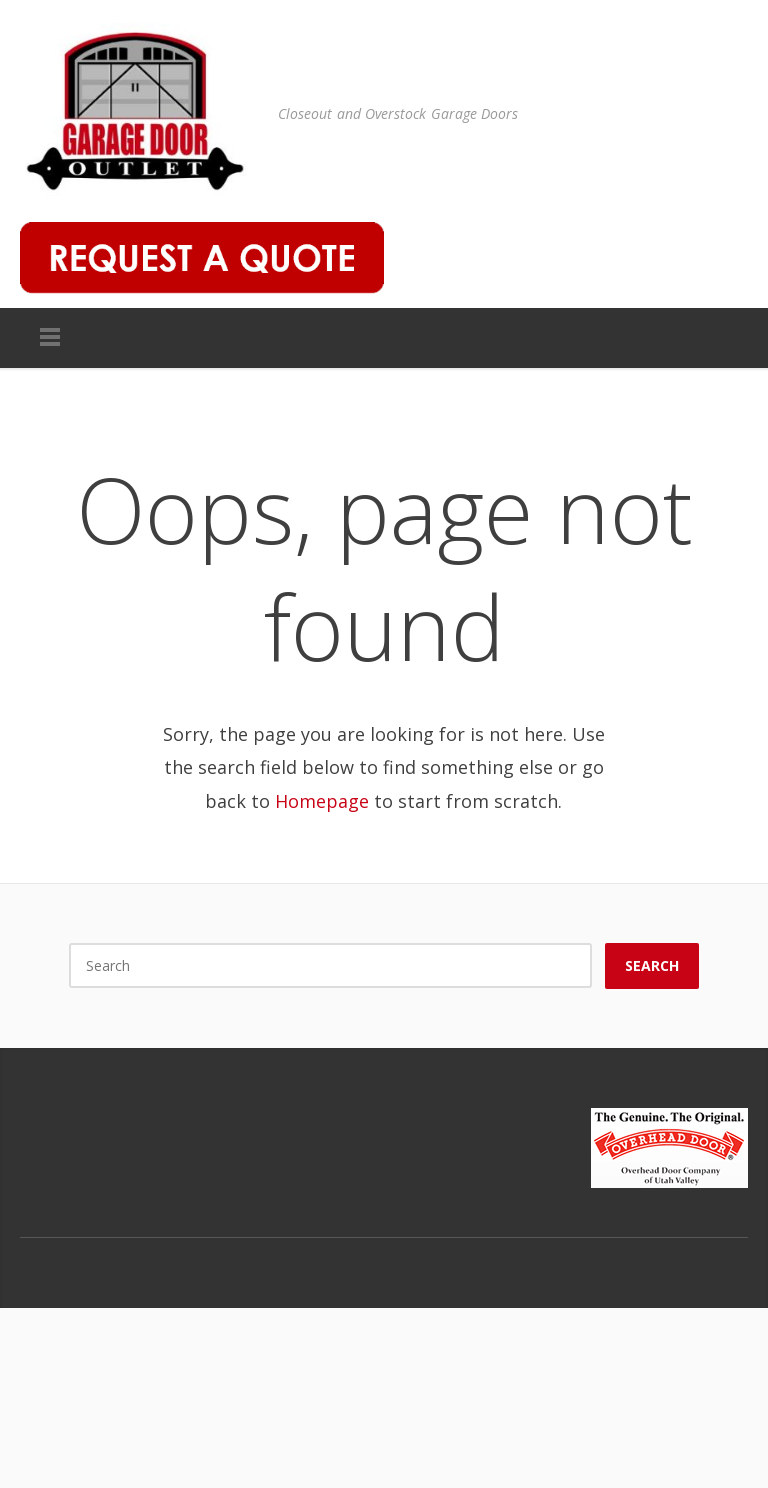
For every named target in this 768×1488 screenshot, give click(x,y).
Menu (50, 338)
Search (652, 965)
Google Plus (686, 1258)
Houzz (728, 1258)
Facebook (644, 1258)
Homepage (322, 801)
